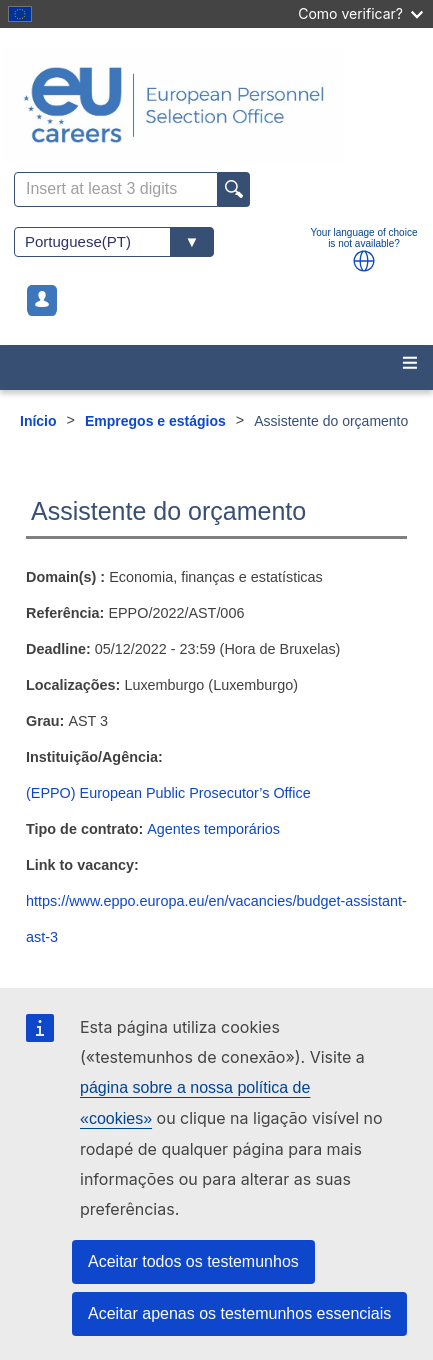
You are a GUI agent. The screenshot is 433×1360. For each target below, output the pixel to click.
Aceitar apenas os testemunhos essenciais (239, 1313)
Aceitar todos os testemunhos (193, 1261)
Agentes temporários (213, 829)
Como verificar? (360, 13)
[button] (364, 261)
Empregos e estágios (155, 421)
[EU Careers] (216, 105)
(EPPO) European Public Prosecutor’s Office (168, 793)
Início (38, 421)
